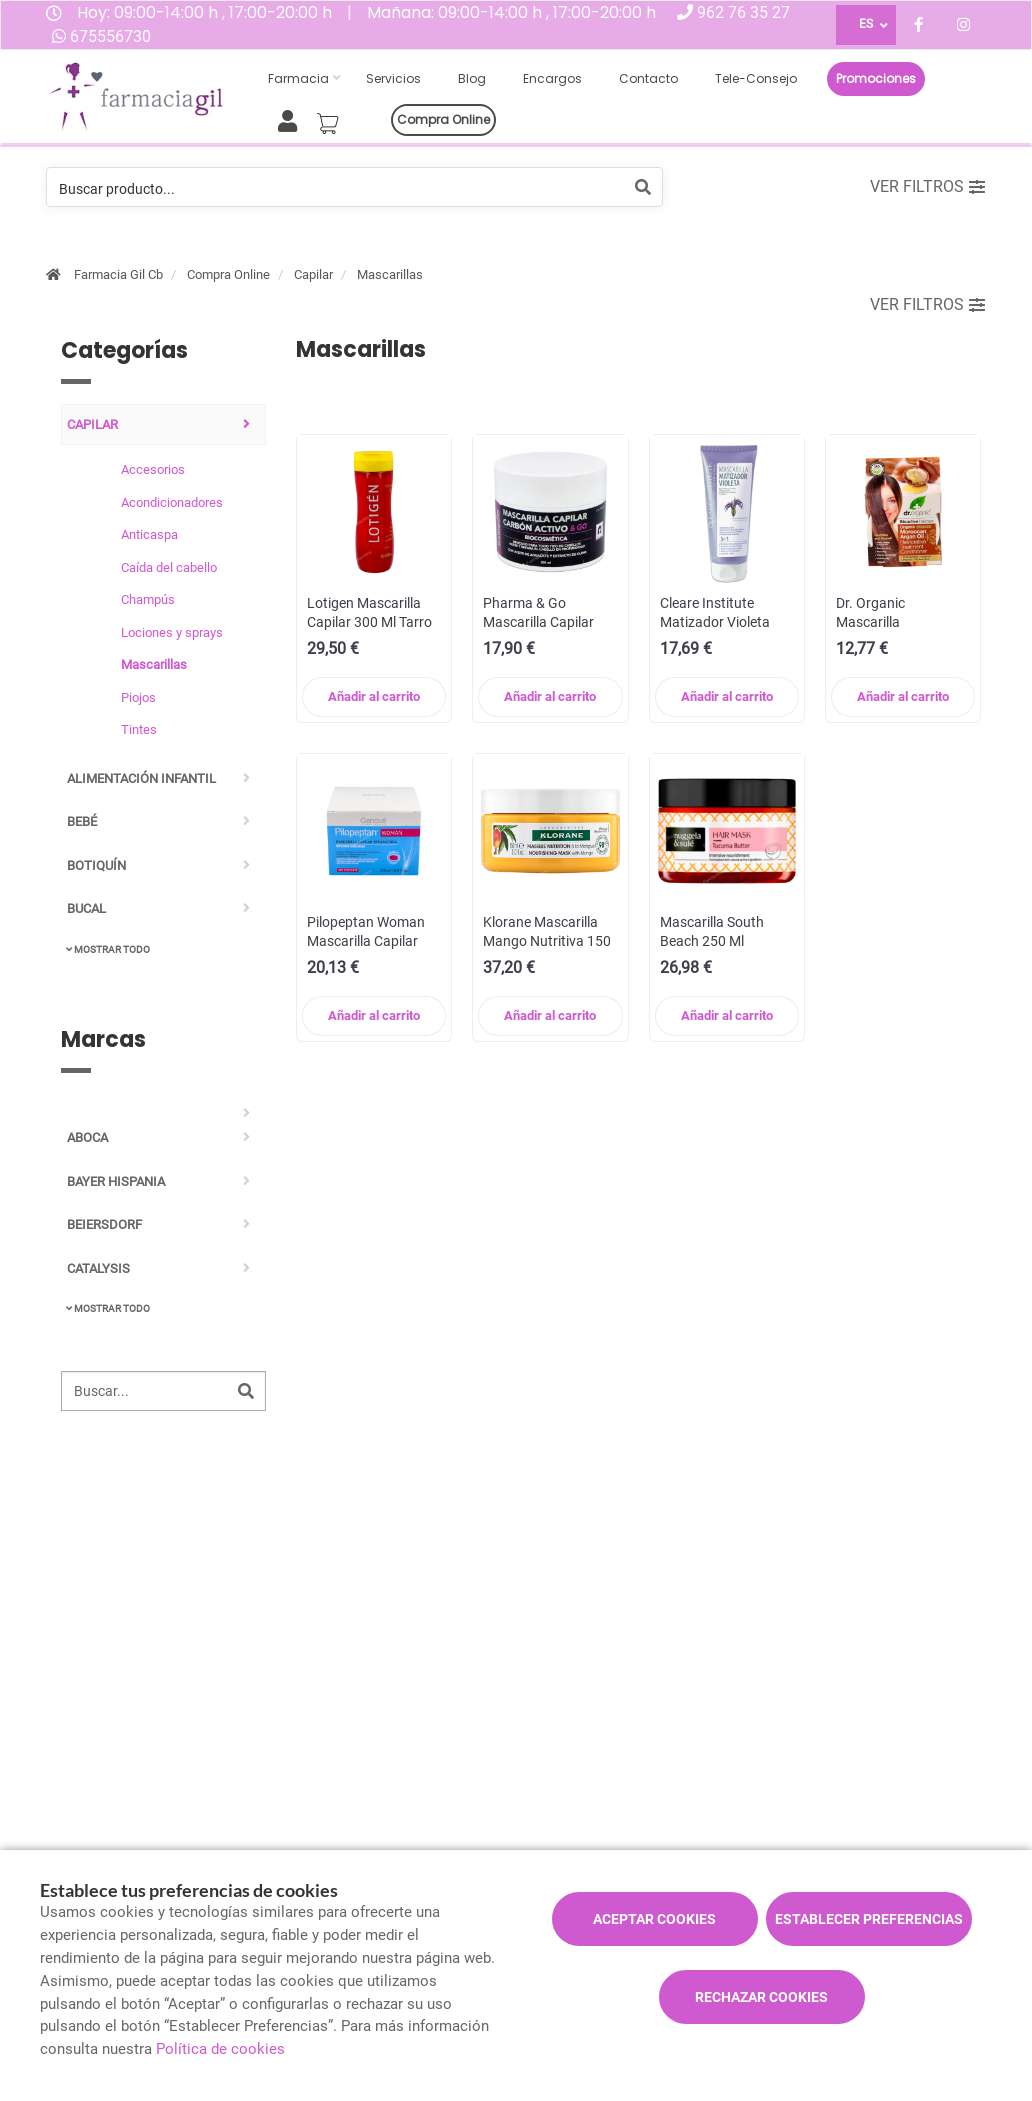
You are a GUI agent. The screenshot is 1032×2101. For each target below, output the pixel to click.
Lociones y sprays (172, 632)
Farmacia (298, 78)
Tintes (139, 729)
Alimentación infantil (141, 778)
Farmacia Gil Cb (118, 274)
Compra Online (228, 274)
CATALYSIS (98, 1268)
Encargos (552, 78)
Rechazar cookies (761, 1997)
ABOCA (87, 1137)
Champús (148, 599)
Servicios (393, 78)
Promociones (876, 78)
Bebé (82, 821)
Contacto (648, 78)
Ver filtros (927, 186)
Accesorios (153, 469)
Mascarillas (390, 274)
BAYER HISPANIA (116, 1181)
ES (866, 24)
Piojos (138, 697)
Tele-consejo (756, 78)
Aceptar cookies (654, 1919)
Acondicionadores (172, 502)
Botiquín (96, 865)
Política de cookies (220, 2049)
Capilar (313, 274)
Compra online (443, 119)
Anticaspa (149, 534)
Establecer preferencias (869, 1919)
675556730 (110, 36)
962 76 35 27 (743, 12)
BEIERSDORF (104, 1224)
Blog (472, 78)
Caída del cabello (169, 567)
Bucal (86, 908)
